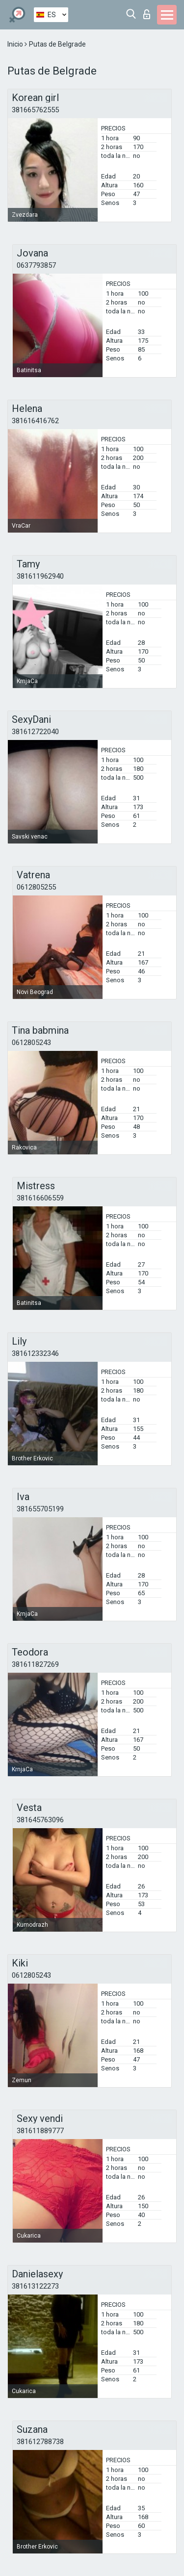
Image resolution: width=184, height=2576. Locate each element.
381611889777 (40, 2130)
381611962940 (40, 576)
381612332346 (35, 1353)
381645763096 (40, 1819)
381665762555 (35, 109)
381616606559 (40, 1198)
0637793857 (36, 265)
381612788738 (40, 2441)
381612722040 (35, 731)
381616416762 (35, 420)
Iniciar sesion (146, 14)
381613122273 (35, 2286)
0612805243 (31, 1042)
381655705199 (40, 1509)
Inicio (16, 44)
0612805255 (36, 887)
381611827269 (35, 1664)
